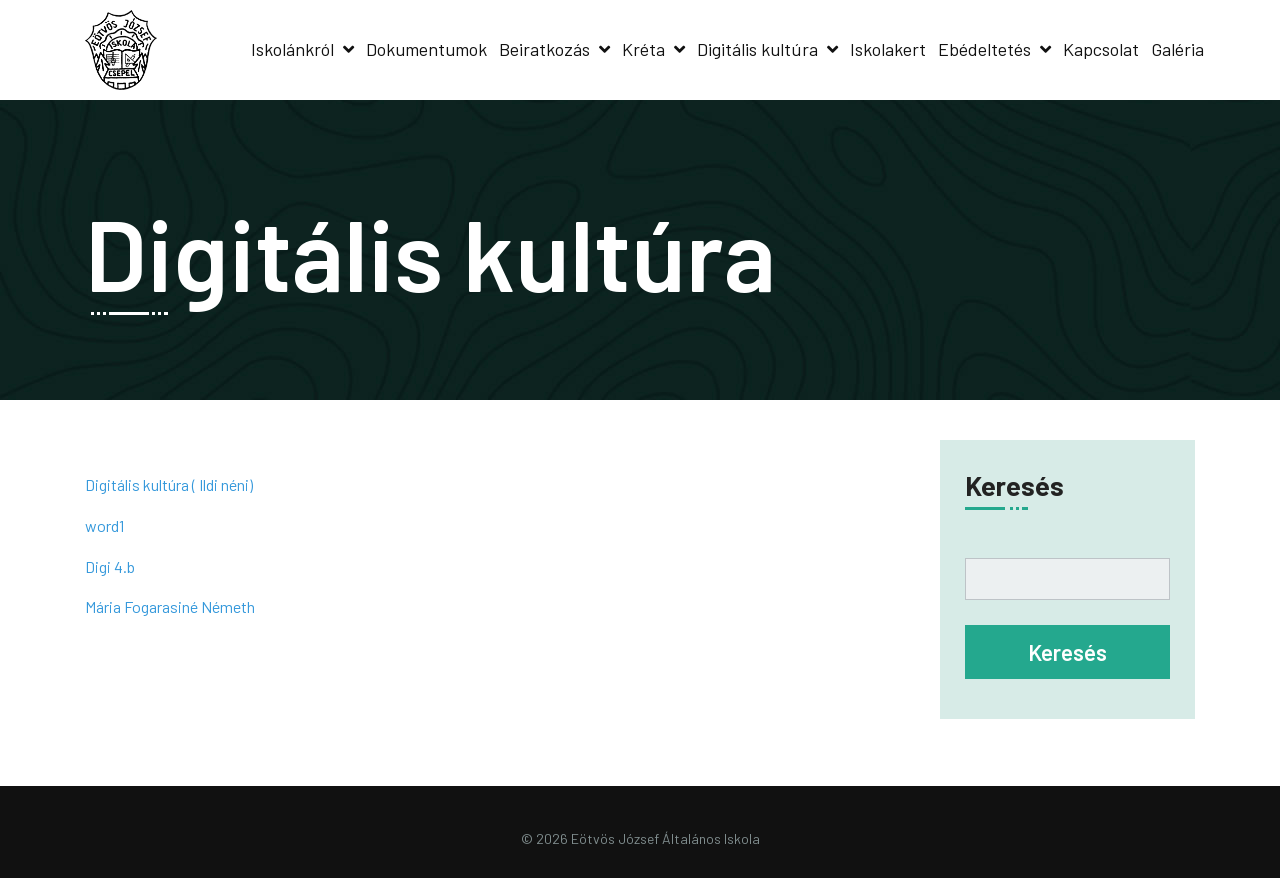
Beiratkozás (544, 49)
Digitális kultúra (757, 49)
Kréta (643, 49)
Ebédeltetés (984, 49)
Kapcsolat (1101, 49)
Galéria (1177, 49)
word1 (104, 525)
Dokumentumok (426, 49)
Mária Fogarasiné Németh (170, 606)
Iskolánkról (292, 49)
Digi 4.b (110, 566)
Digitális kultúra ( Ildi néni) (169, 484)
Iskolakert (888, 49)
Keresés (1014, 485)
